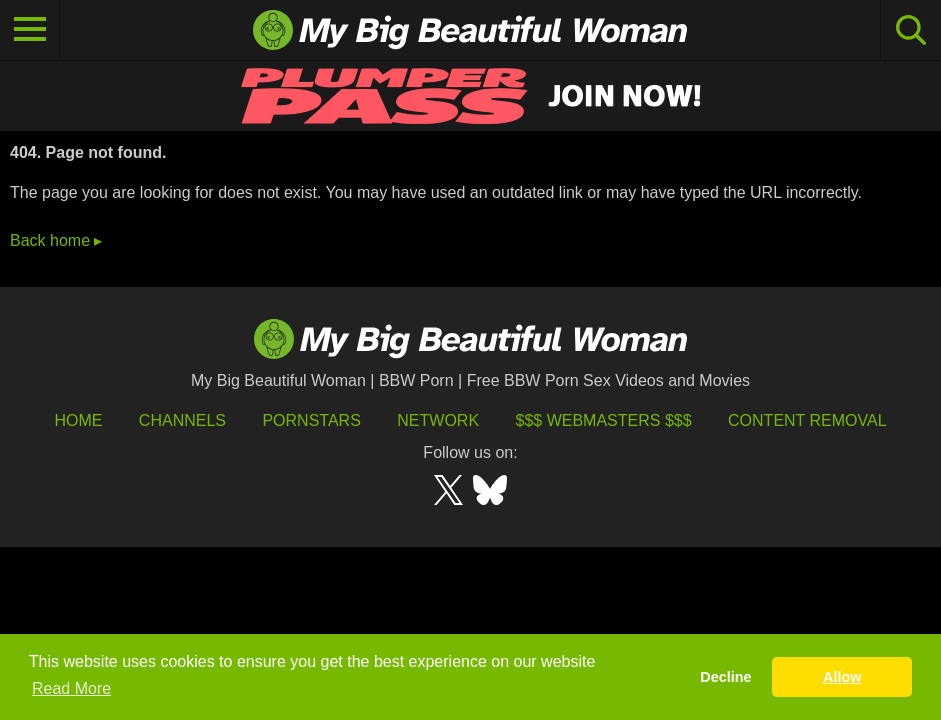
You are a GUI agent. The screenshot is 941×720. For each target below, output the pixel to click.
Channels (182, 420)
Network (438, 420)
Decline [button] (725, 677)
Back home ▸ (56, 240)
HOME (78, 420)
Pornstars (311, 420)
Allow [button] (842, 677)
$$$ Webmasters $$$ (604, 420)
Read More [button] (71, 688)
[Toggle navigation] (30, 30)
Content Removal (807, 420)
